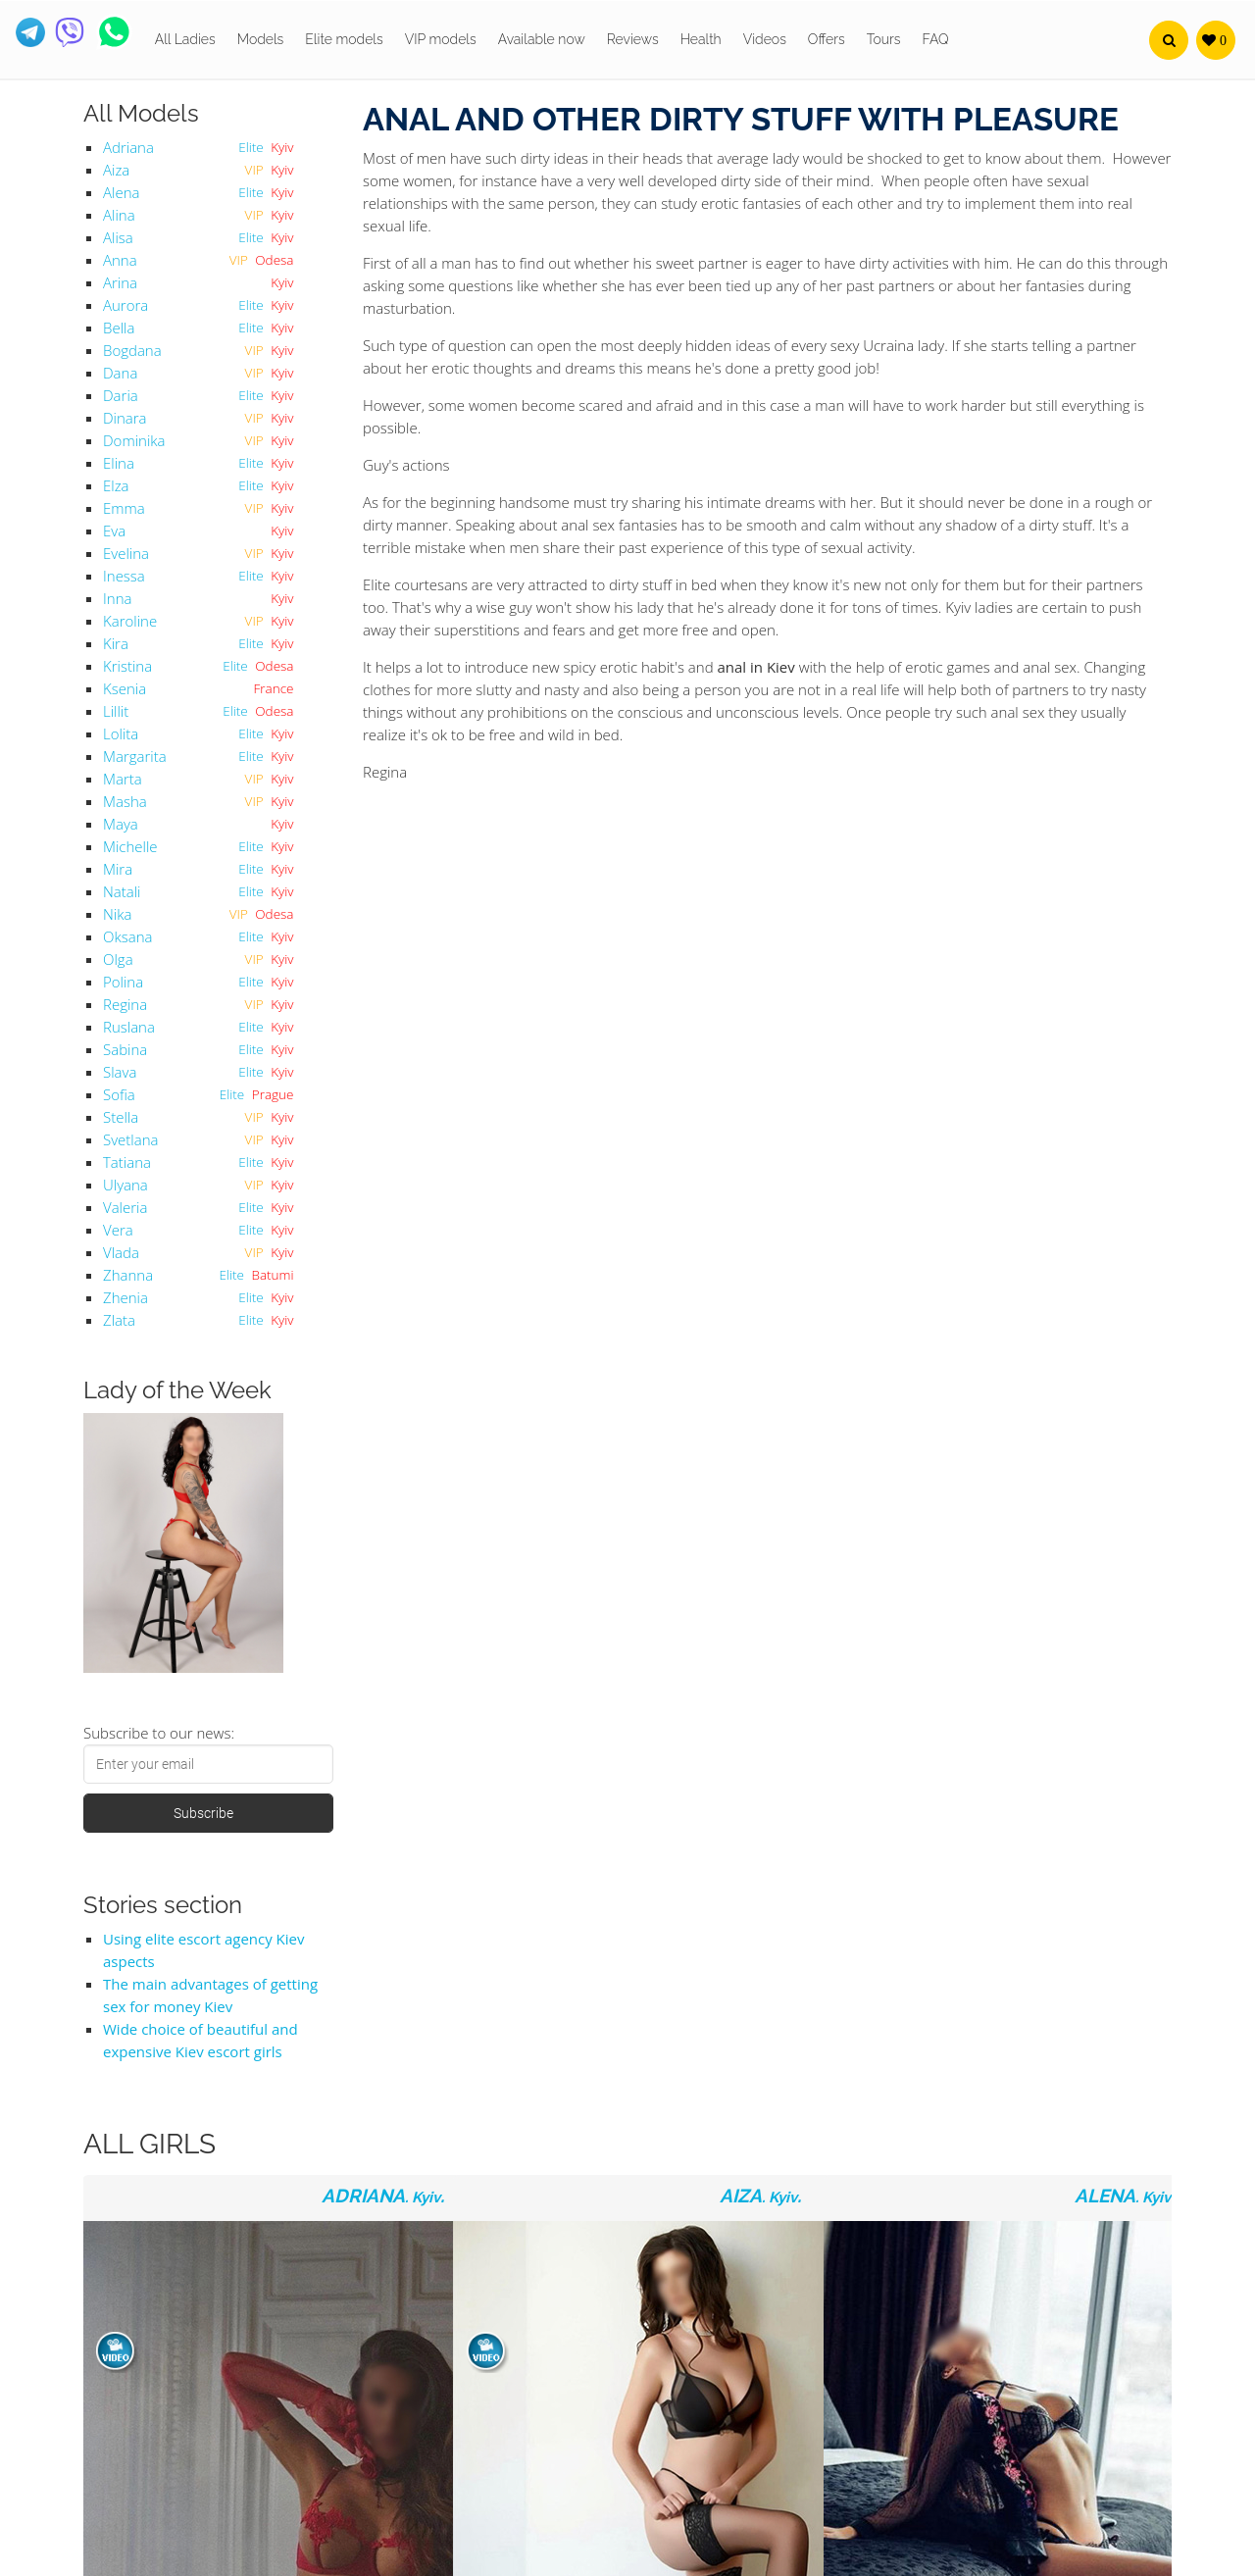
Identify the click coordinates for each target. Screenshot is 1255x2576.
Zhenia (125, 1297)
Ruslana (129, 1026)
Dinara (125, 418)
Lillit (115, 711)
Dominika (134, 440)
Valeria (125, 1207)
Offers (826, 39)
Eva (114, 530)
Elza (116, 485)
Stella (120, 1117)
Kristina (127, 666)
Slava (119, 1072)
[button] (1168, 40)
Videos (764, 39)
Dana (120, 372)
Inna (117, 598)
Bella (118, 327)
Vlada (121, 1252)
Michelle (130, 846)
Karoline (130, 621)
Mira (117, 869)
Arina (120, 282)
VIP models (441, 39)
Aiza (116, 169)
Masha (125, 801)
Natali (122, 891)
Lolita (120, 733)
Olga (118, 959)
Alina (119, 215)
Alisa (118, 237)
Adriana (128, 147)
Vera (118, 1229)
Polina (123, 981)
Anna (120, 260)
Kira (115, 643)
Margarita (135, 756)
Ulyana (125, 1184)
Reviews (633, 39)
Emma (124, 508)
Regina (125, 1004)
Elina (118, 463)
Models (260, 39)
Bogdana (132, 350)
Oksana (127, 936)
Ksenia (124, 688)
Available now (541, 39)
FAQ (936, 39)
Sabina (125, 1049)
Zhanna (128, 1275)
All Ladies (185, 39)
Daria (120, 395)
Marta (122, 778)
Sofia (119, 1094)
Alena (121, 192)
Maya (120, 823)
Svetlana (130, 1139)
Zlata (119, 1320)
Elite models (343, 39)
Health (701, 39)
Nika (117, 914)
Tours (884, 39)
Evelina (126, 553)
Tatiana (127, 1162)
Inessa (124, 575)
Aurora (125, 305)
